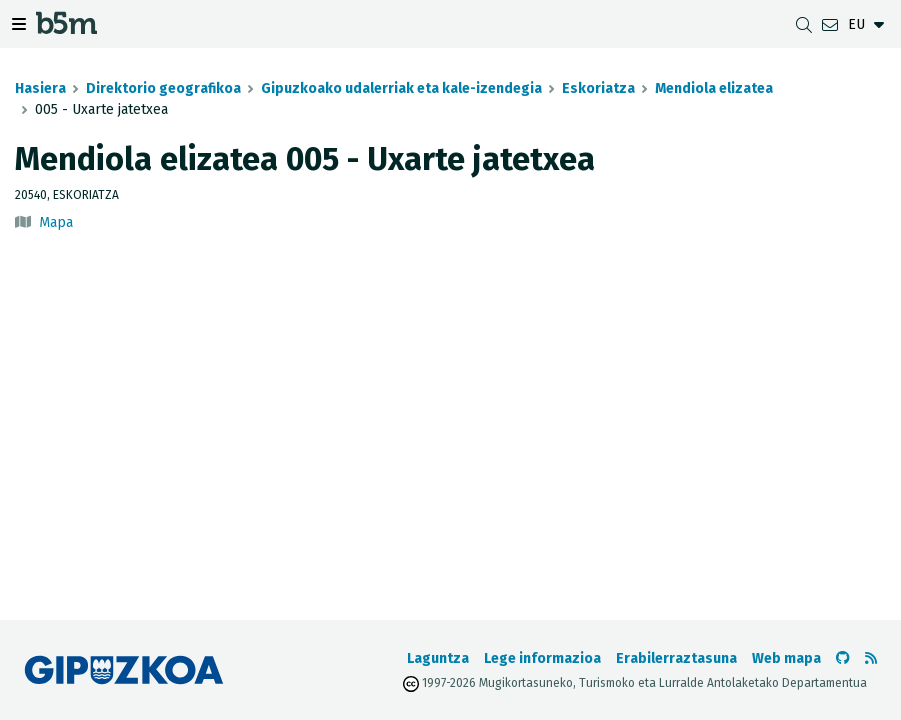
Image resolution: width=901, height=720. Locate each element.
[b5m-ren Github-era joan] (843, 658)
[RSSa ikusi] (871, 658)
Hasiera (40, 88)
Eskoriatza (598, 88)
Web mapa (786, 658)
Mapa (56, 222)
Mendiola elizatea (714, 88)
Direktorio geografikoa (163, 88)
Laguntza (438, 658)
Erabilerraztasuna (676, 658)
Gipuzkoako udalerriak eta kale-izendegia (401, 88)
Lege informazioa (542, 658)
